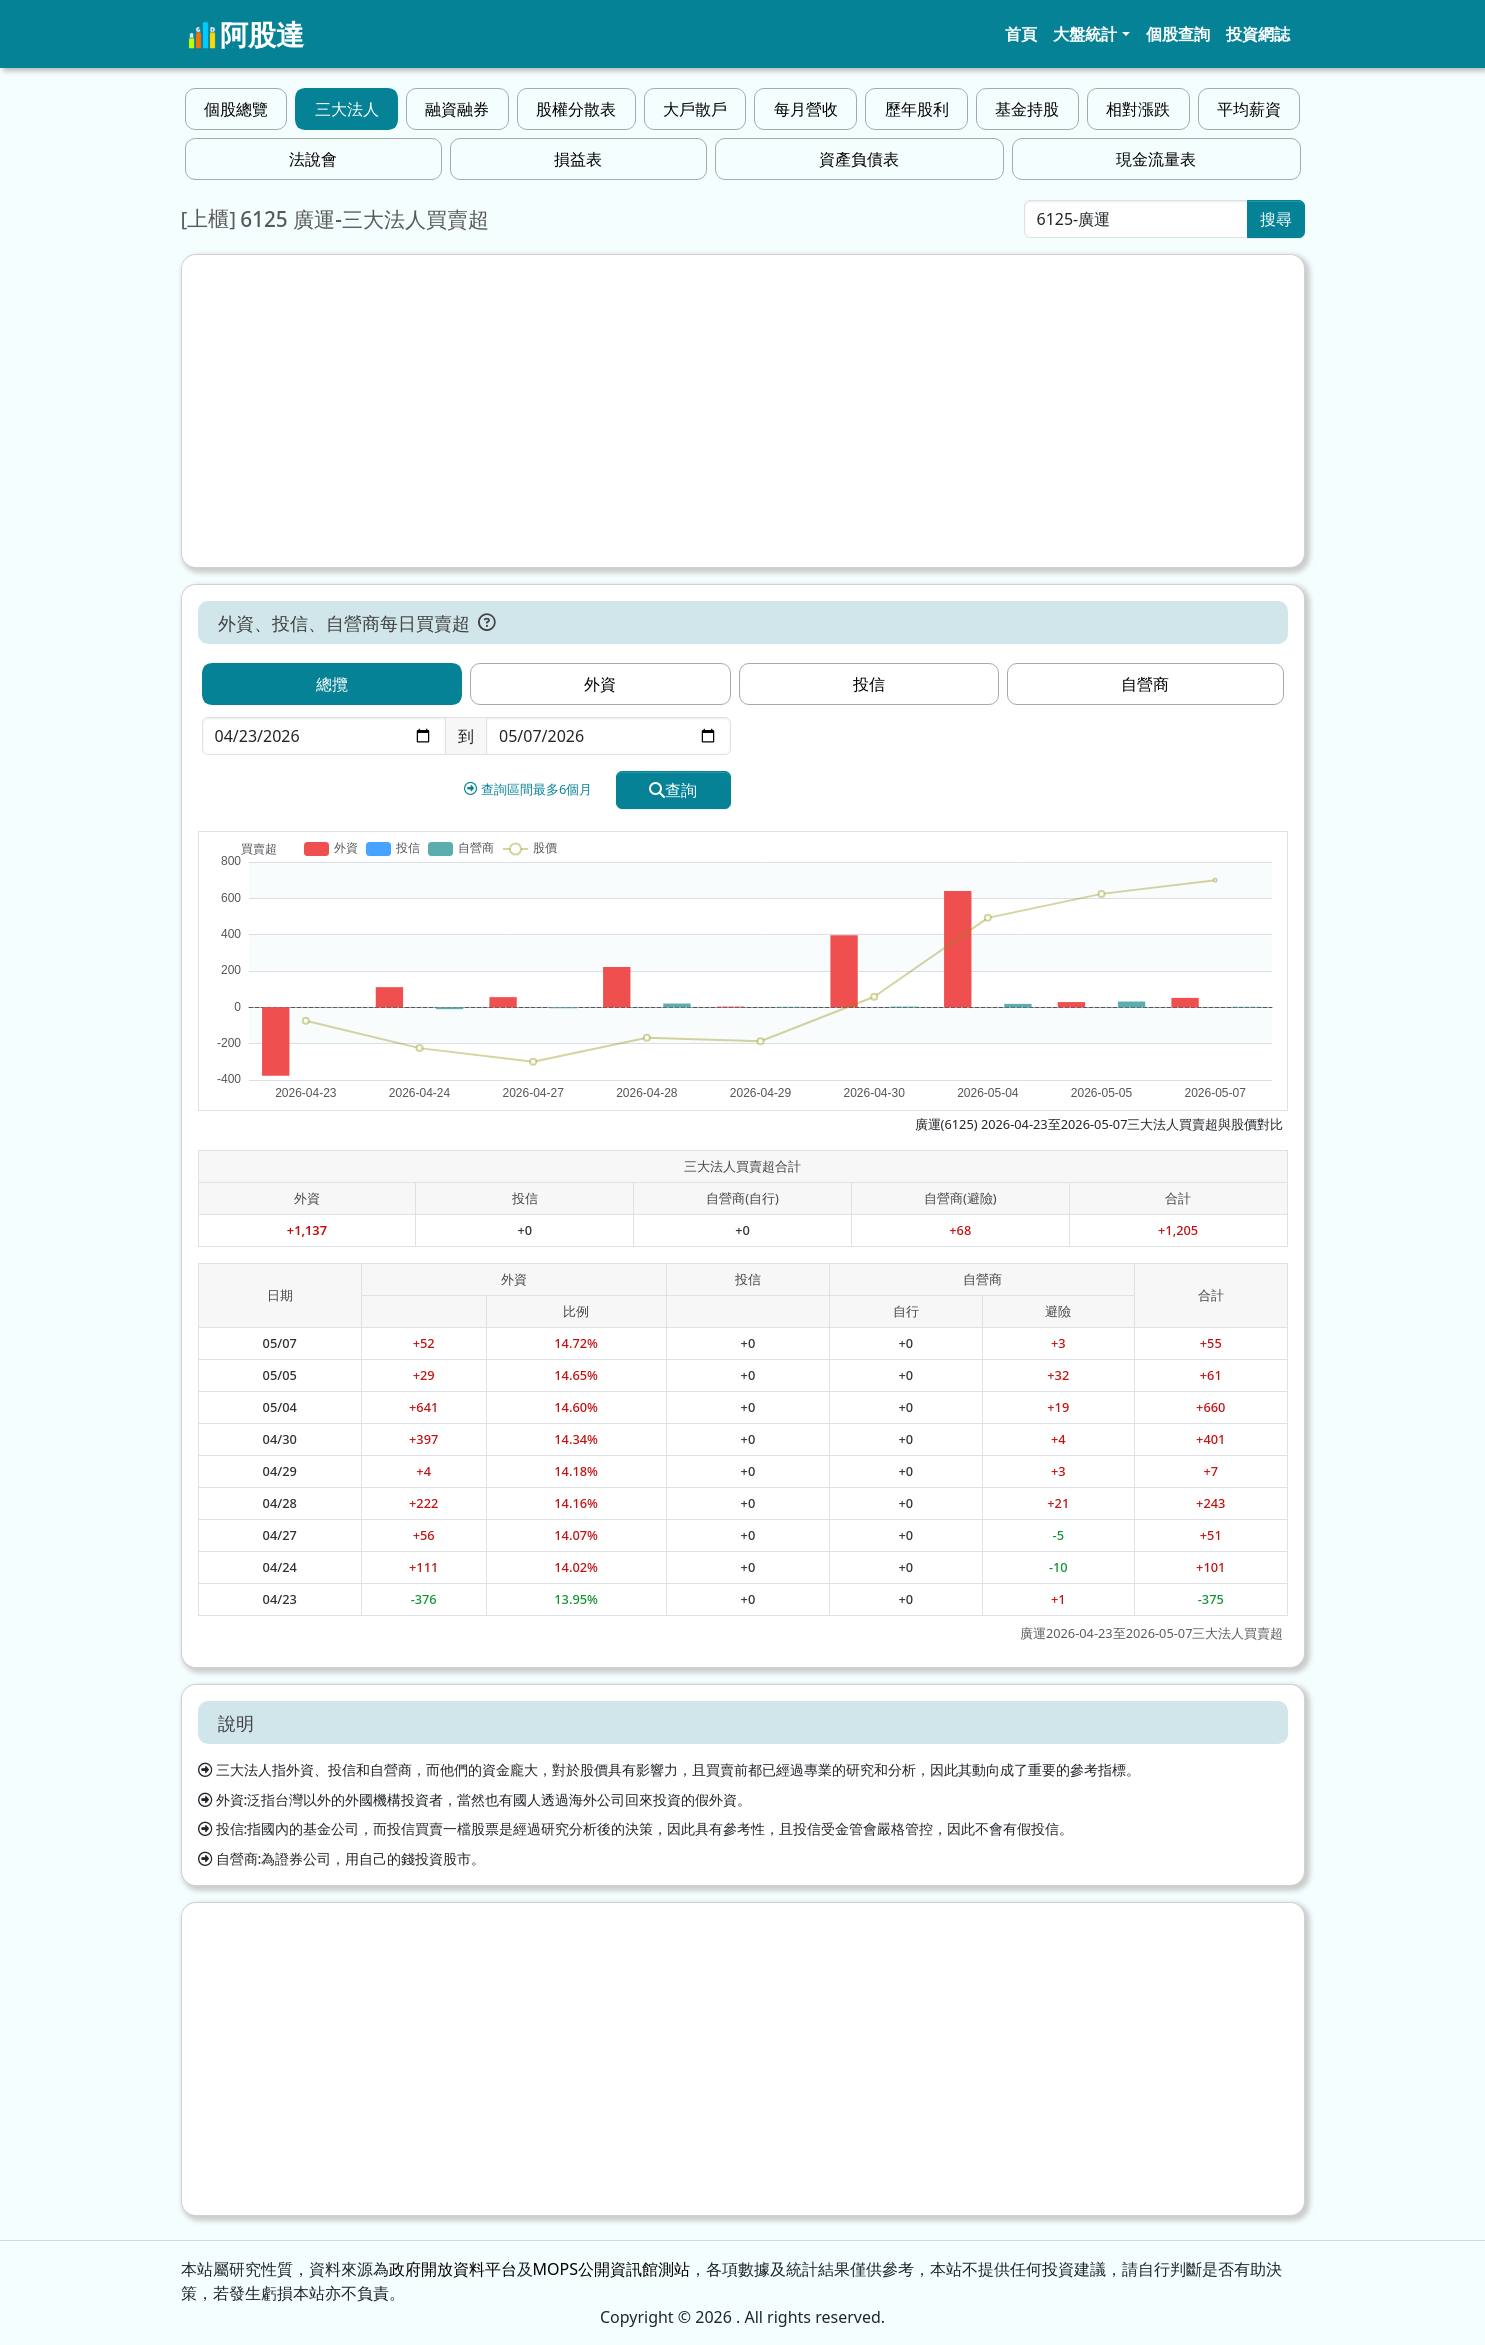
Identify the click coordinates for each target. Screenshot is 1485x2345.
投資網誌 (1258, 34)
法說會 (313, 159)
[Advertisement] (743, 411)
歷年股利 (917, 109)
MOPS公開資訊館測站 (611, 2269)
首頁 (1021, 34)
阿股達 (246, 34)
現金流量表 (1156, 159)
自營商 (1145, 684)
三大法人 (347, 109)
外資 (600, 684)
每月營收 (806, 109)
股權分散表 (576, 109)
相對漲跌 (1138, 109)
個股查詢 (1178, 34)
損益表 (578, 159)
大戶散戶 (695, 109)
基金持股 (1027, 109)
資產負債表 (859, 159)
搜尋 (1276, 219)
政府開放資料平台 (453, 2269)
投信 (869, 684)
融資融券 (457, 109)
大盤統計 (1085, 34)
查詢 (673, 790)
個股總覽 (236, 109)
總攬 (332, 684)
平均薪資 (1249, 109)
